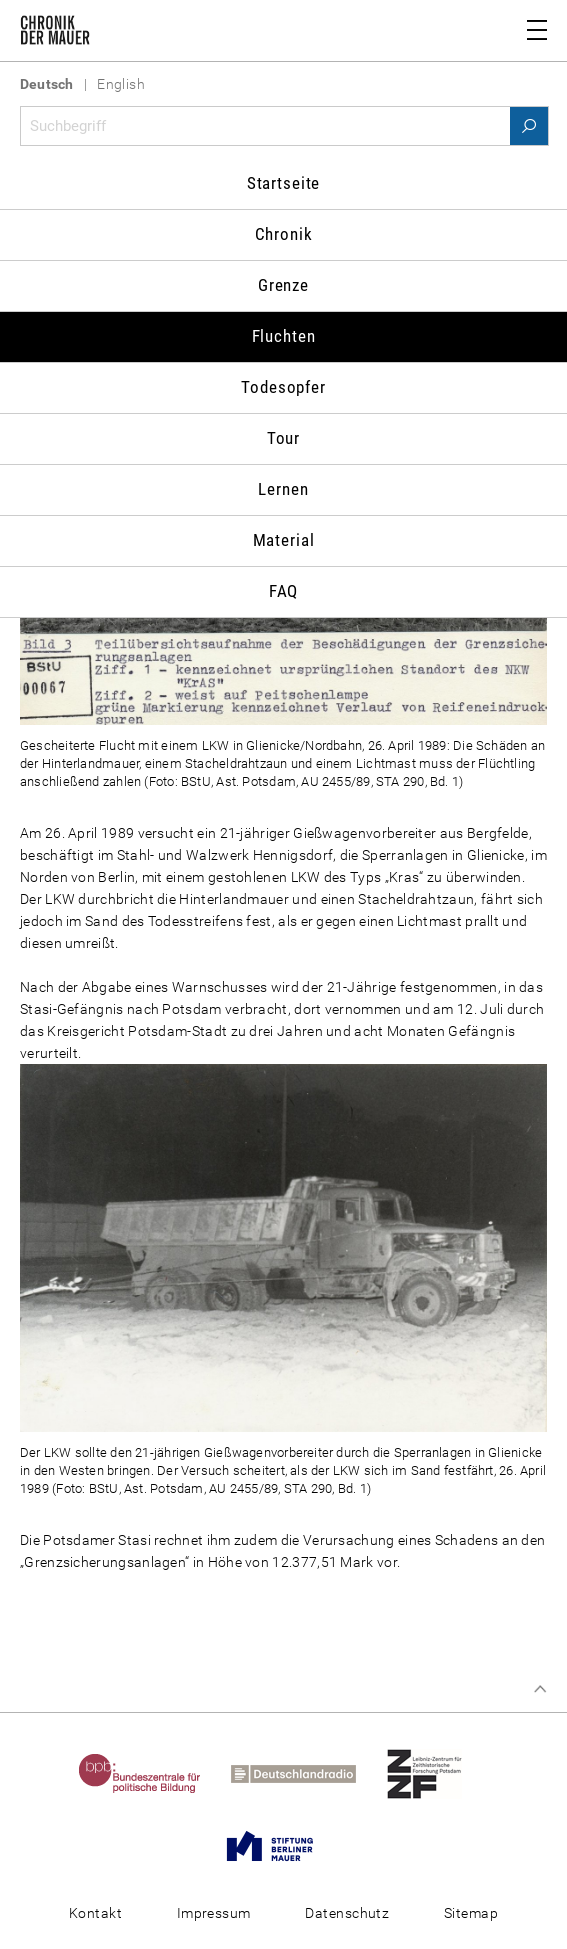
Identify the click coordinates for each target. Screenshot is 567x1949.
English (121, 84)
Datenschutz (347, 1913)
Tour (283, 438)
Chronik (284, 234)
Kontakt (95, 1913)
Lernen (283, 489)
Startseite (284, 183)
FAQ (284, 591)
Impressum (214, 1913)
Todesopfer (283, 387)
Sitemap (471, 1913)
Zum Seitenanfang (540, 1689)
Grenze (283, 285)
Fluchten (284, 336)
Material (284, 540)
